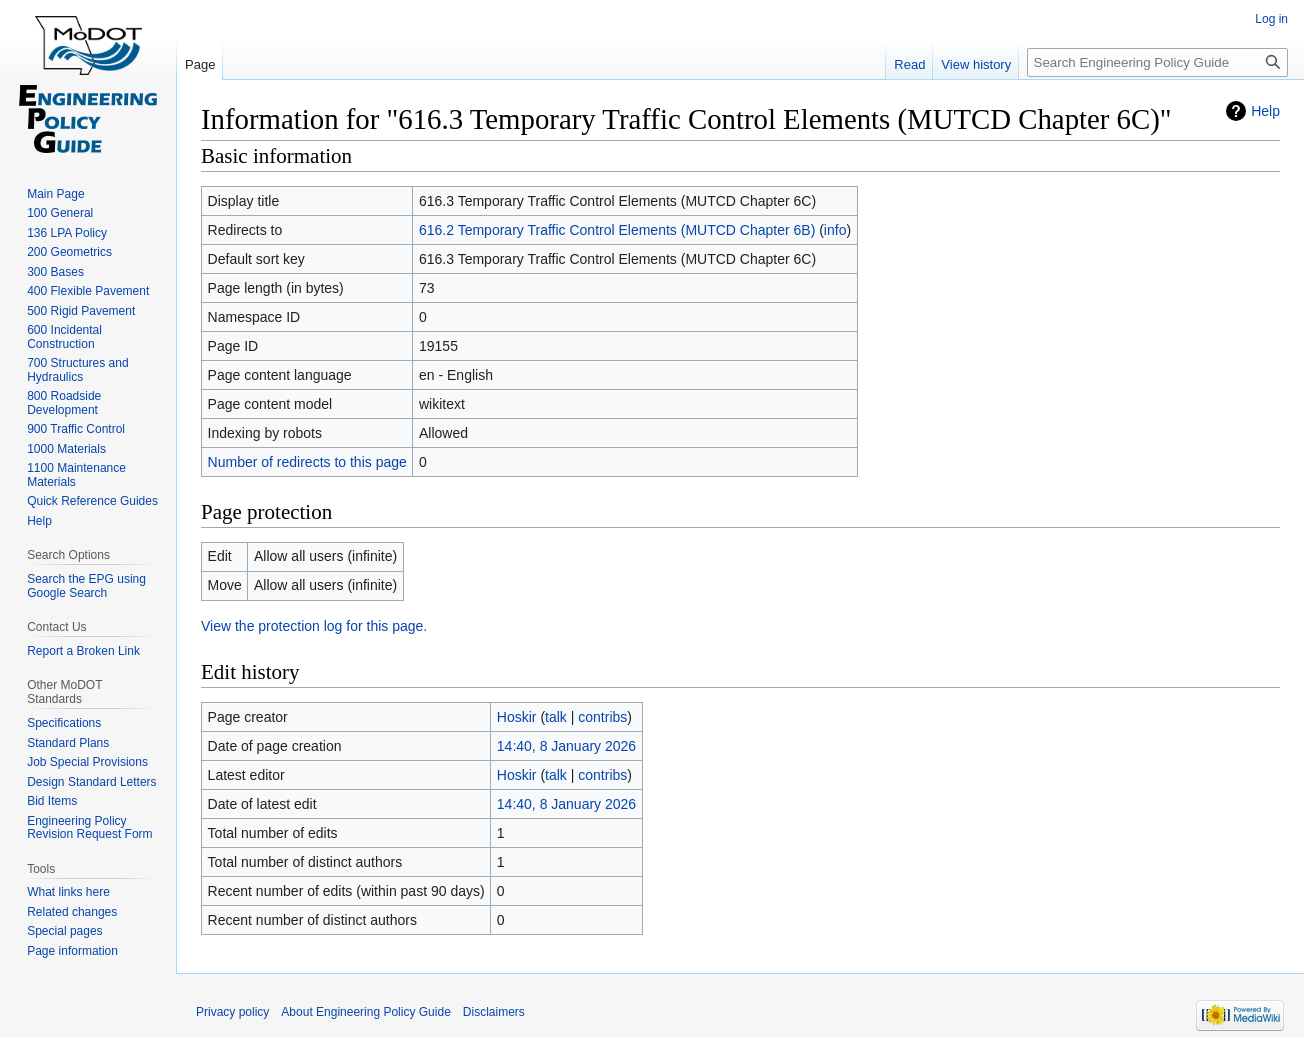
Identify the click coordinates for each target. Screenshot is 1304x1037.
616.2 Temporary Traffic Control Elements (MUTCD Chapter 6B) (617, 230)
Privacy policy (232, 1012)
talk (556, 717)
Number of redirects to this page (307, 462)
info (835, 230)
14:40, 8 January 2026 (566, 746)
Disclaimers (494, 1012)
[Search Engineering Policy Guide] (1157, 62)
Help (1265, 111)
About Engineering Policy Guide (365, 1012)
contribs (602, 717)
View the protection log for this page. (314, 626)
